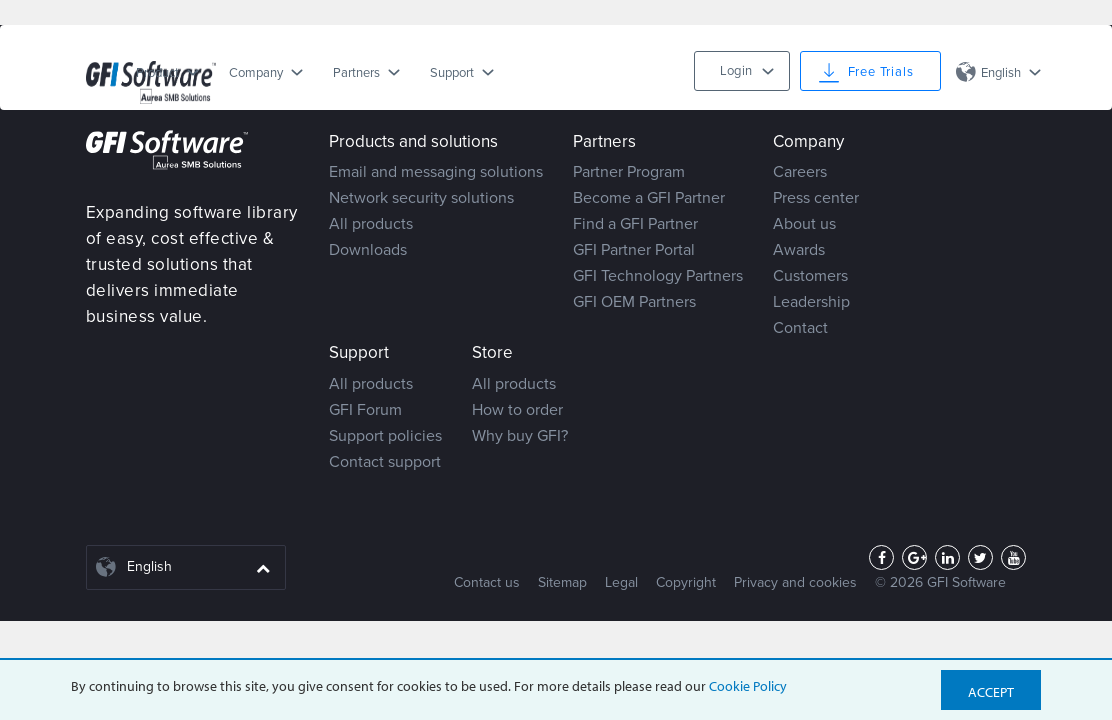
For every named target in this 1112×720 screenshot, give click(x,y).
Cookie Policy (748, 686)
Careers (800, 172)
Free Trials (881, 72)
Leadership (811, 302)
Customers (810, 276)
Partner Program (629, 172)
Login (736, 71)
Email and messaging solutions (436, 172)
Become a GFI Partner (649, 198)
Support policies (385, 436)
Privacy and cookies (795, 582)
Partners (356, 73)
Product (157, 73)
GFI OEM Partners (634, 302)
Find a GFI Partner (635, 224)
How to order (517, 410)
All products (371, 224)
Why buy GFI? (520, 436)
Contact (800, 328)
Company (256, 73)
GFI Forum (365, 410)
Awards (799, 250)
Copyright (686, 582)
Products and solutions (413, 141)
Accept (991, 692)
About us (804, 224)
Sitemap (562, 582)
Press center (816, 198)
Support (452, 73)
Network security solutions (421, 198)
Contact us (487, 582)
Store (492, 352)
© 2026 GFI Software (940, 582)
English (1001, 73)
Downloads (368, 250)
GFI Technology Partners (658, 276)
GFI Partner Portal (634, 250)
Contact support (385, 462)
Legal (621, 582)
